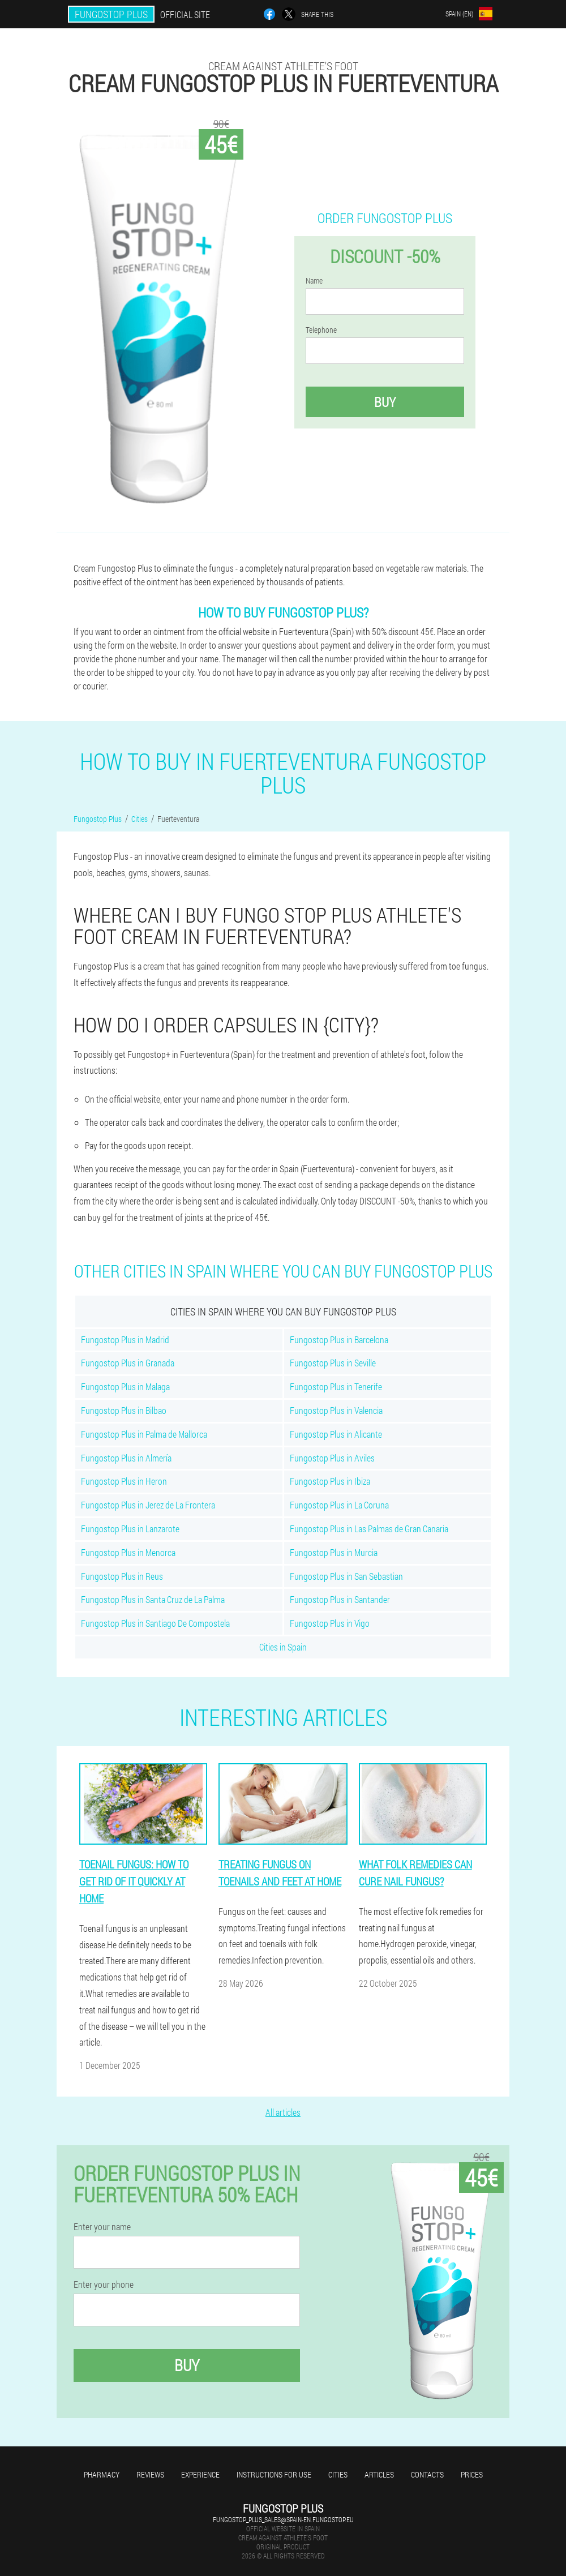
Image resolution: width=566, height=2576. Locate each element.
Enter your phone (104, 2284)
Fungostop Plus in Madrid (125, 1339)
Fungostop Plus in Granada (127, 1363)
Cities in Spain (283, 1647)
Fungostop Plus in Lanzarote (130, 1529)
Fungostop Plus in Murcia (334, 1552)
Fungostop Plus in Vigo (330, 1623)
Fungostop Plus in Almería (126, 1458)
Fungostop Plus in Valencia (336, 1410)
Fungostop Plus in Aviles (332, 1458)
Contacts (427, 2474)
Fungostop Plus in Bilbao (123, 1410)
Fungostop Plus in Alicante (336, 1434)
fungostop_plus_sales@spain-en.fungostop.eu (283, 2519)
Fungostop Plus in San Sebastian (346, 1576)
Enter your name (102, 2226)
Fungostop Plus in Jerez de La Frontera (148, 1505)
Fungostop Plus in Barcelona (339, 1339)
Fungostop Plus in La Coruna (339, 1505)
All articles (283, 2112)
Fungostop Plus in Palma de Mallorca (144, 1434)
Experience (200, 2474)
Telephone (321, 330)
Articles (379, 2474)
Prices (472, 2474)
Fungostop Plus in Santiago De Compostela (155, 1623)
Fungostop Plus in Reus (122, 1576)
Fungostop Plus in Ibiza (330, 1481)
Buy (385, 402)
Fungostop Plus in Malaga (125, 1386)
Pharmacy (101, 2474)
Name (314, 281)
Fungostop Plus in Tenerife (336, 1386)
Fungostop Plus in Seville (333, 1363)
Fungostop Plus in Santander (340, 1599)
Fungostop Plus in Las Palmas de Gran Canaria (369, 1529)
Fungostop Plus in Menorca (128, 1552)
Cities (338, 2474)
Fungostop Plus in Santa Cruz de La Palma (153, 1599)
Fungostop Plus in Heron (124, 1481)
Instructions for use (274, 2474)
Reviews (150, 2474)
